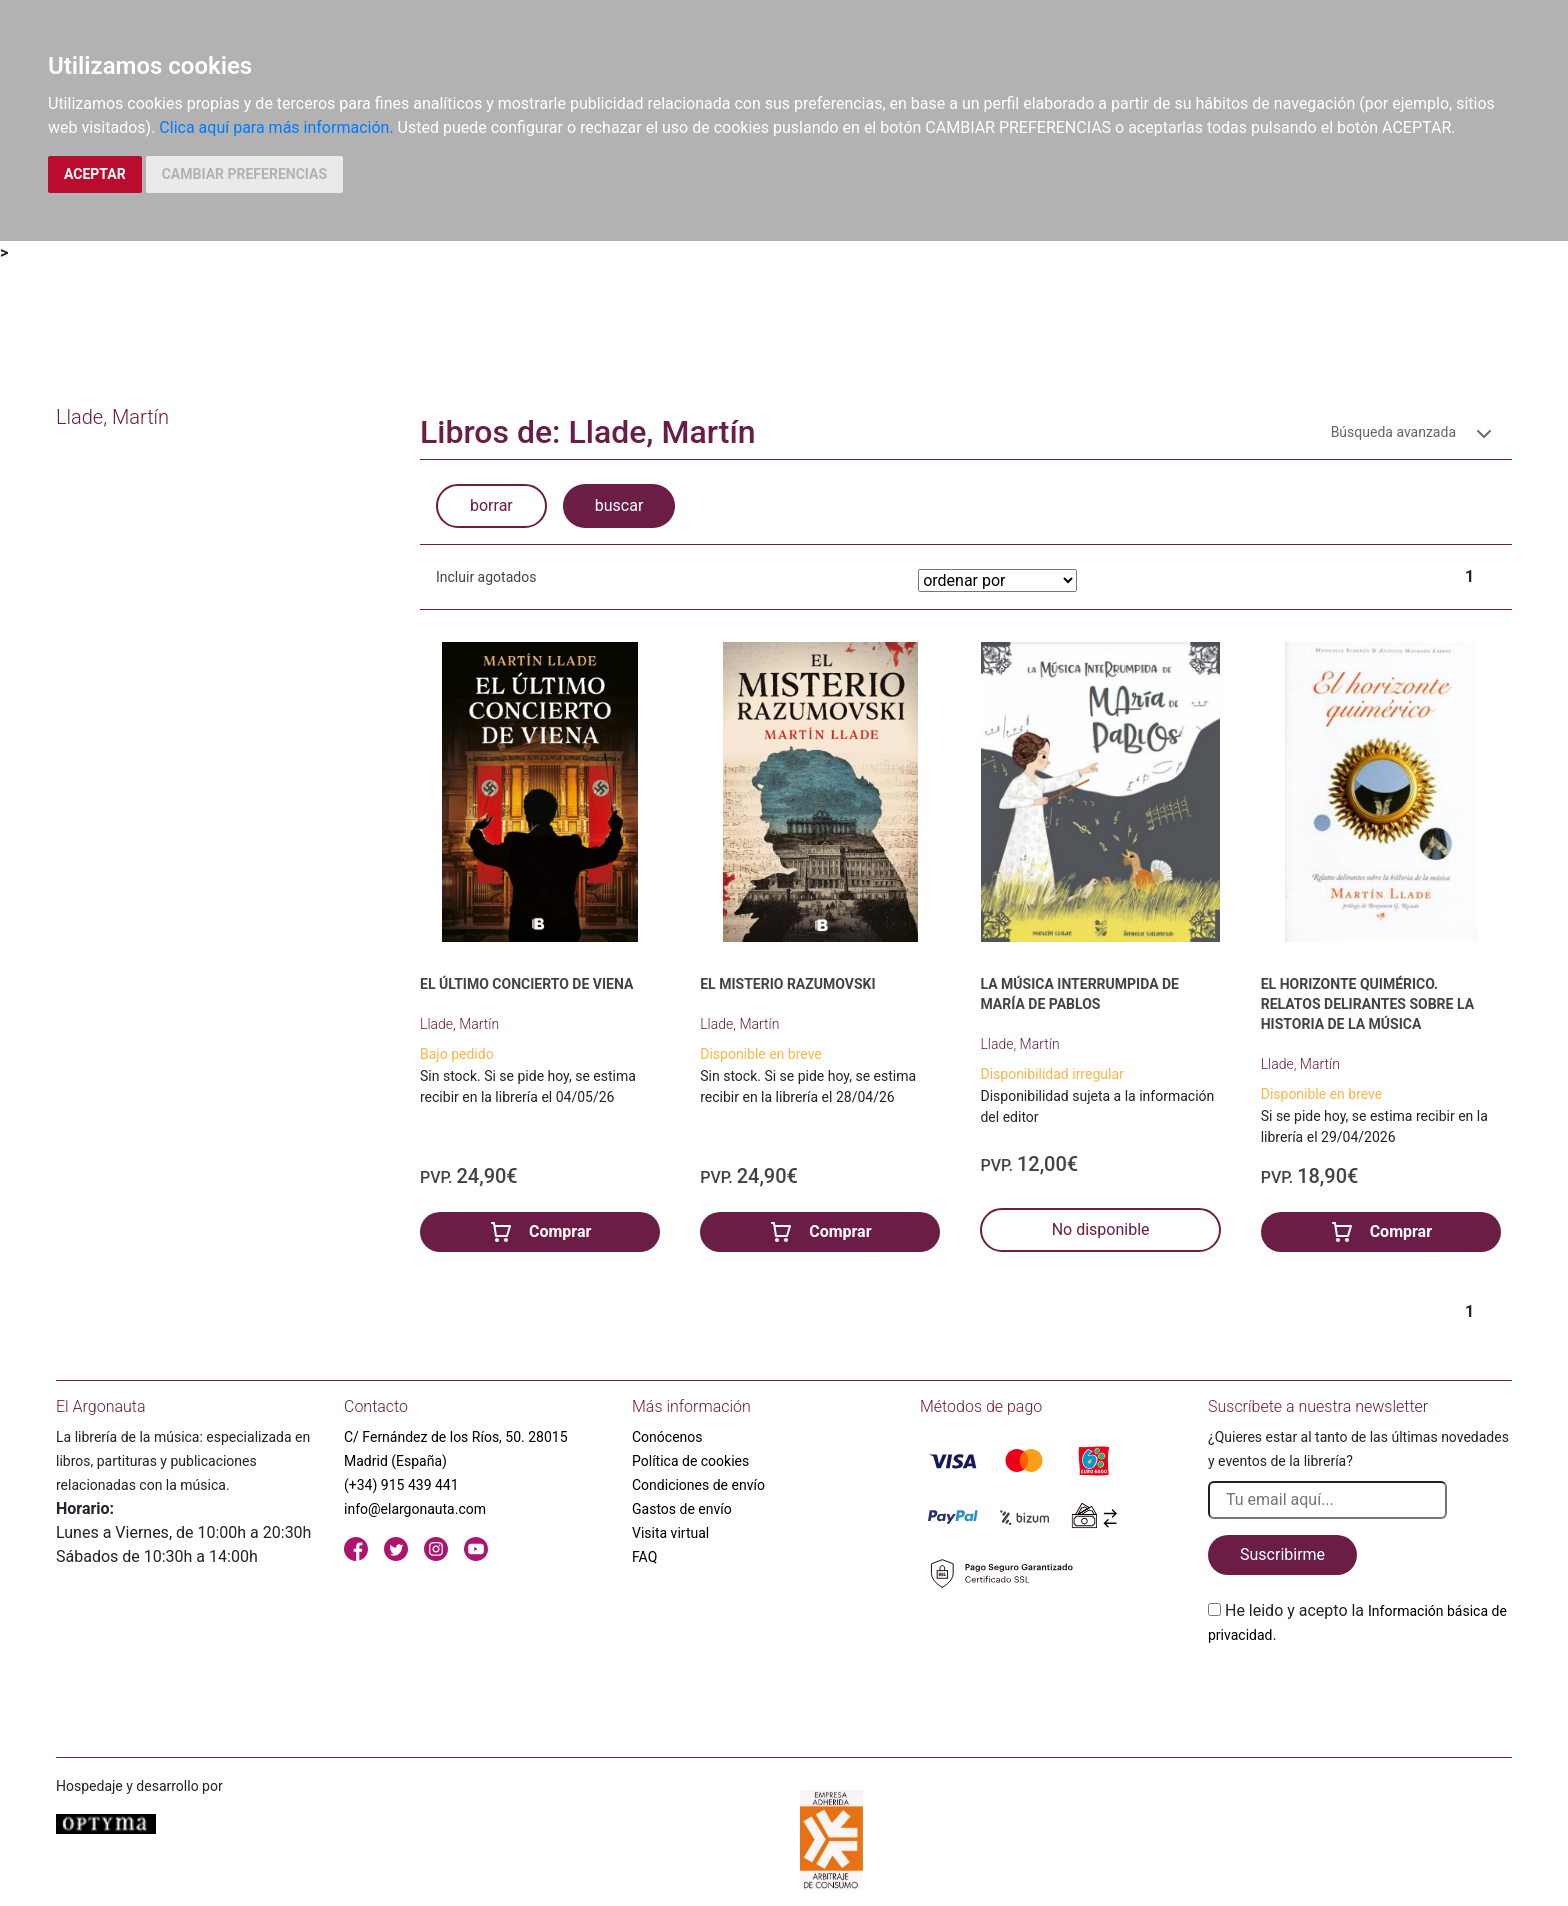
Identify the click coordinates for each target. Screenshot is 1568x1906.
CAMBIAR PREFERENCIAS (244, 174)
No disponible (1101, 1229)
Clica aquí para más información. (276, 127)
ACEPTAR (95, 174)
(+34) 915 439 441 (401, 1485)
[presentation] (1360, 1694)
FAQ (644, 1557)
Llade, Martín (459, 1024)
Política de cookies (690, 1461)
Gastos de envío (682, 1509)
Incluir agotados (486, 577)
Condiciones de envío (698, 1485)
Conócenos (667, 1437)
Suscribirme (1282, 1554)
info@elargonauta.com (415, 1509)
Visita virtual (670, 1533)
